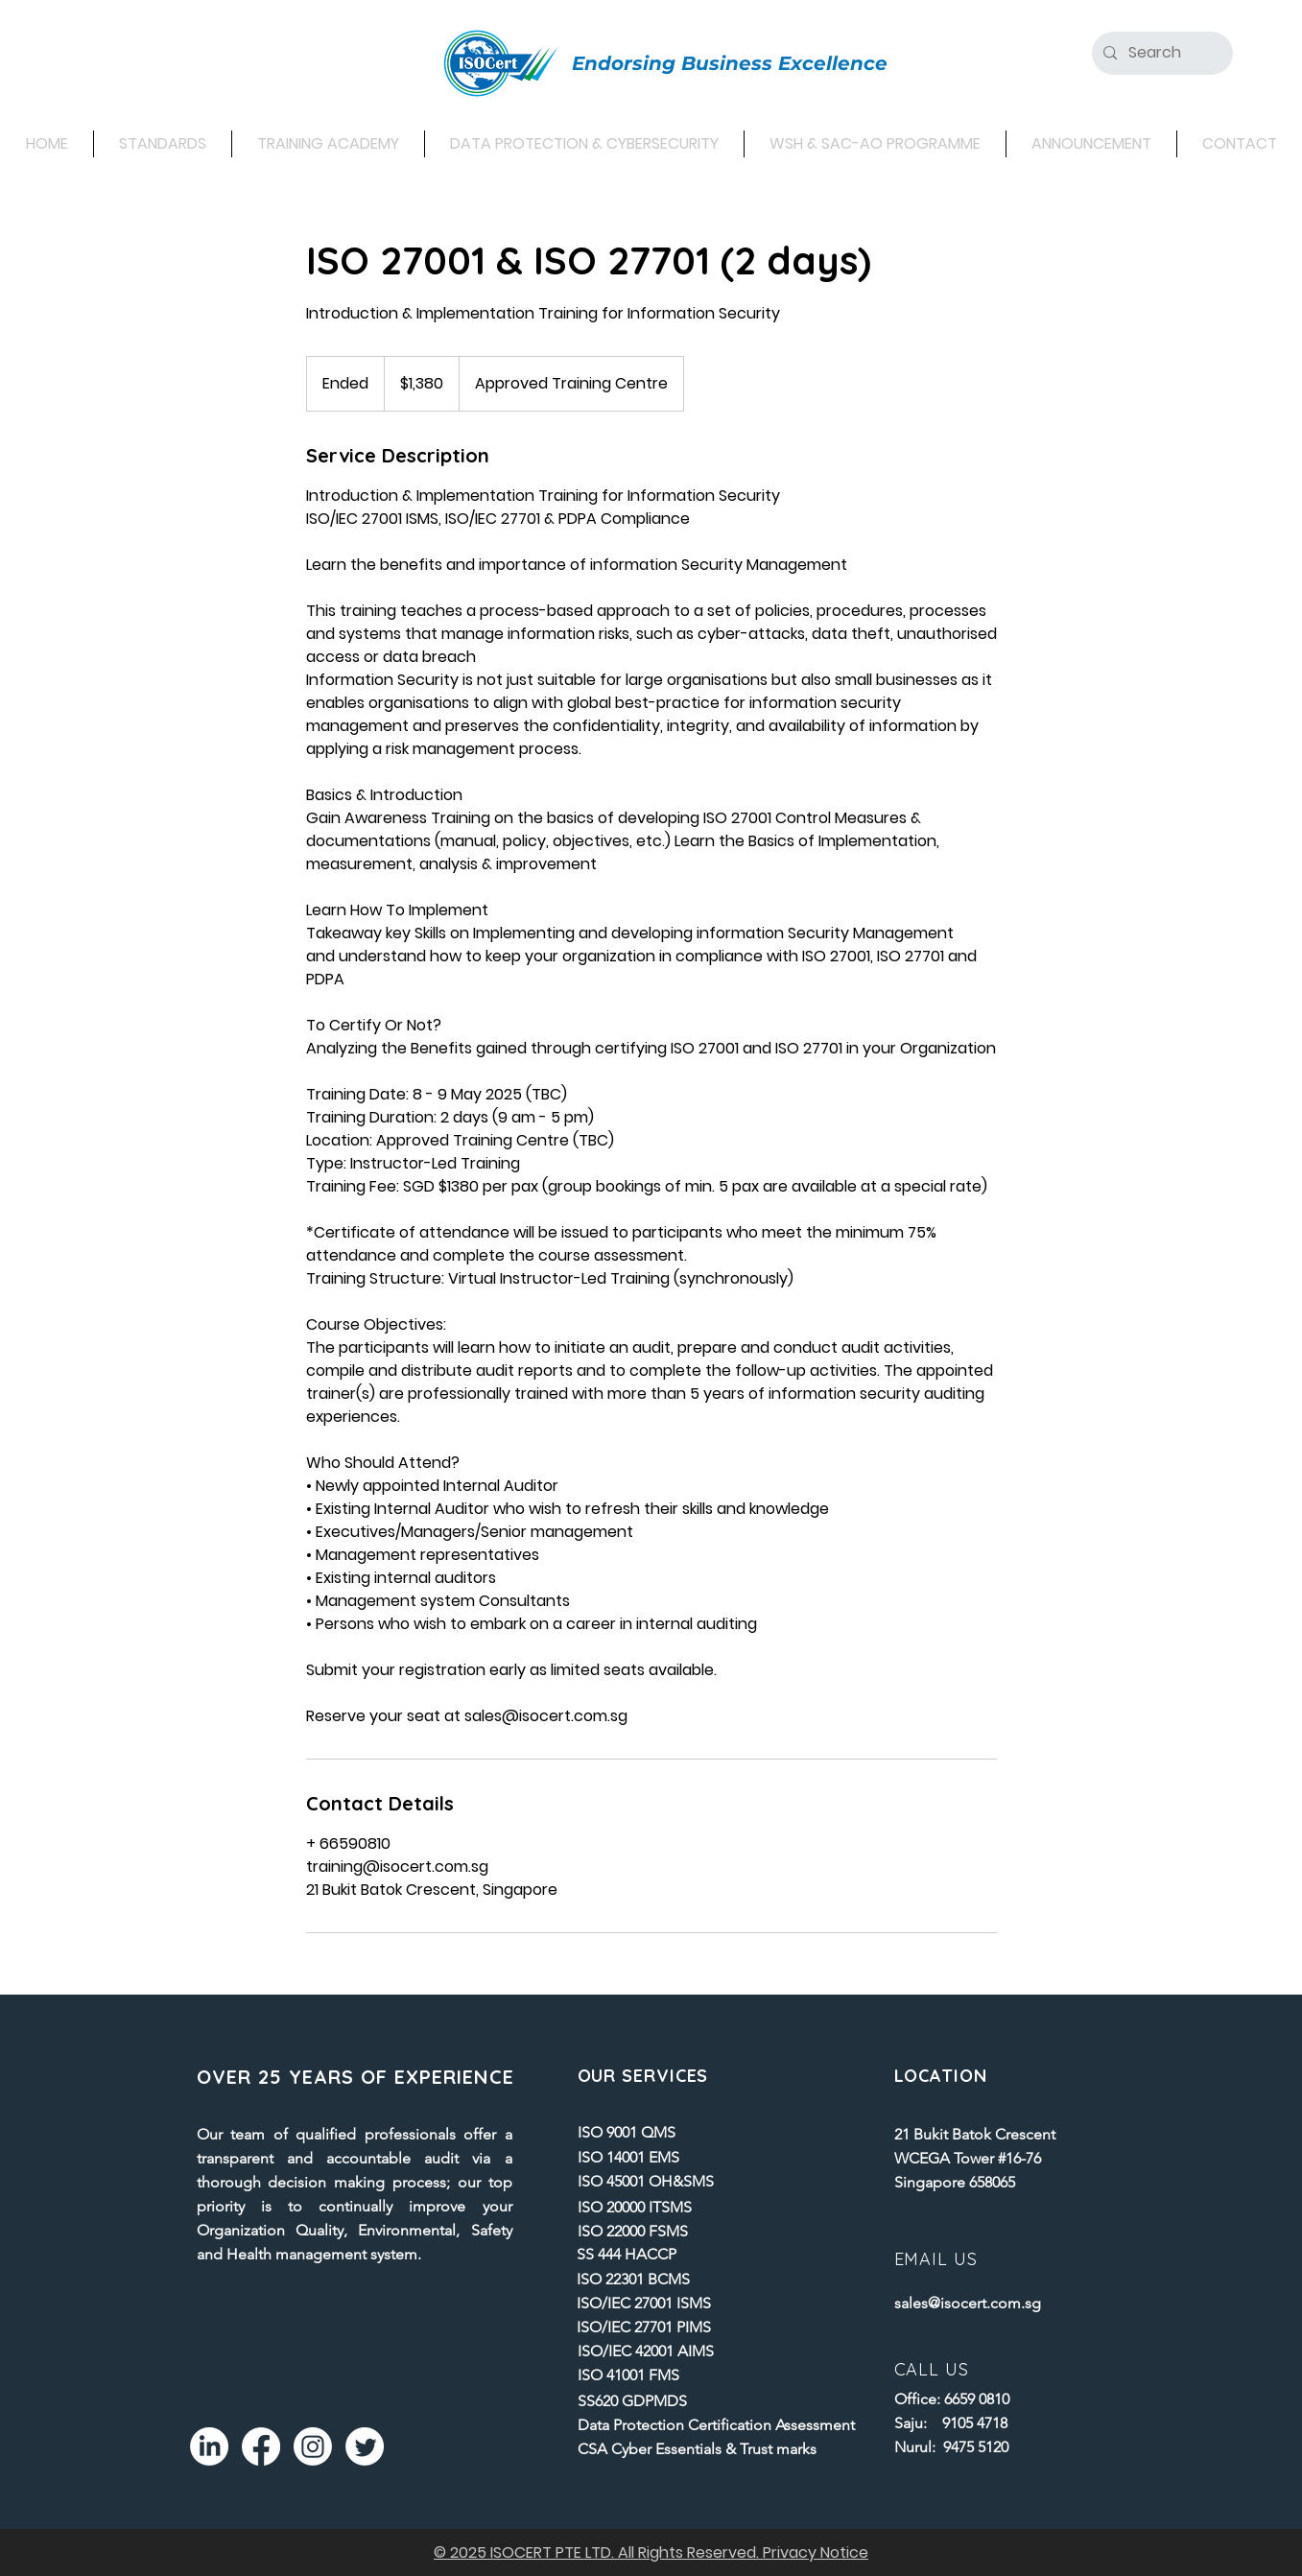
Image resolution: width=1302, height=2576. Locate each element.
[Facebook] (261, 2446)
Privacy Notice (815, 2552)
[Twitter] (364, 2446)
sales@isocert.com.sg (967, 2303)
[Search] (1160, 53)
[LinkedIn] (209, 2446)
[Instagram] (313, 2446)
